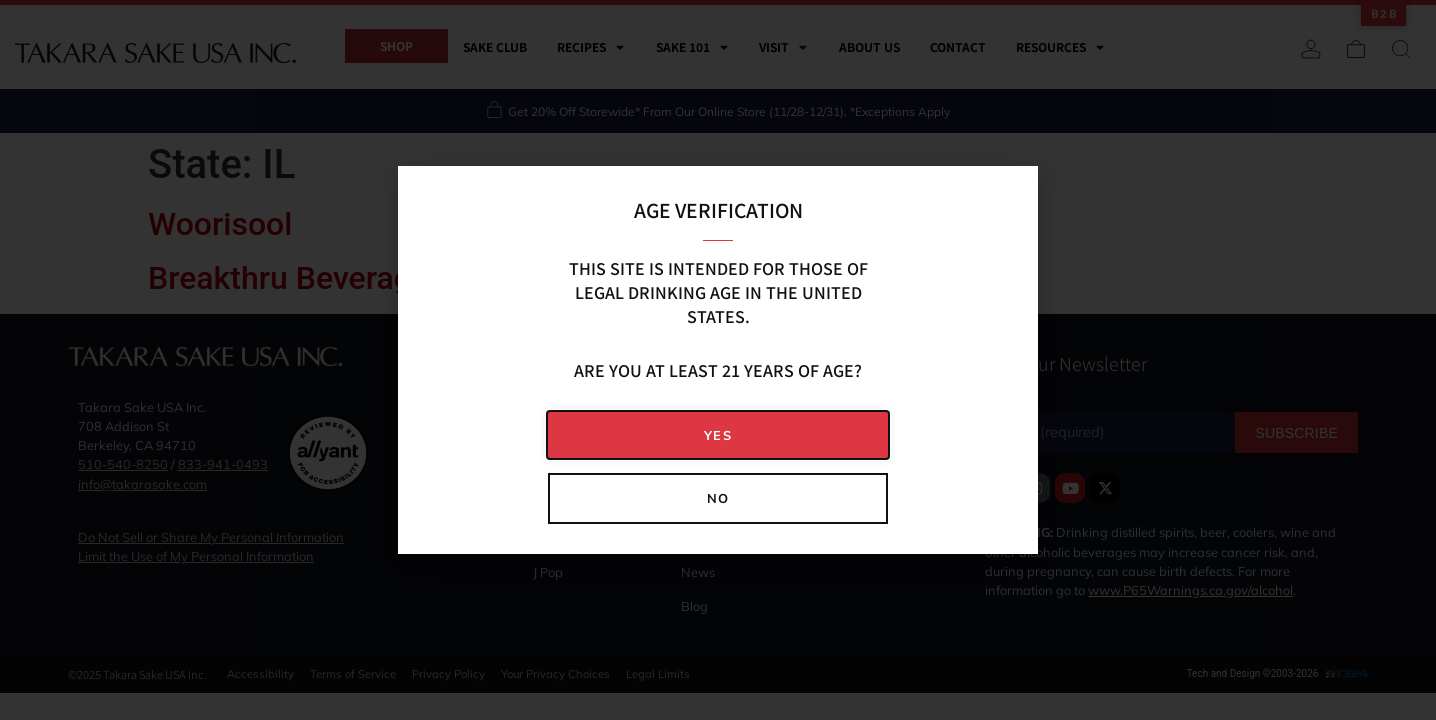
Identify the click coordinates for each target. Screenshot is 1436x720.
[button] (718, 435)
